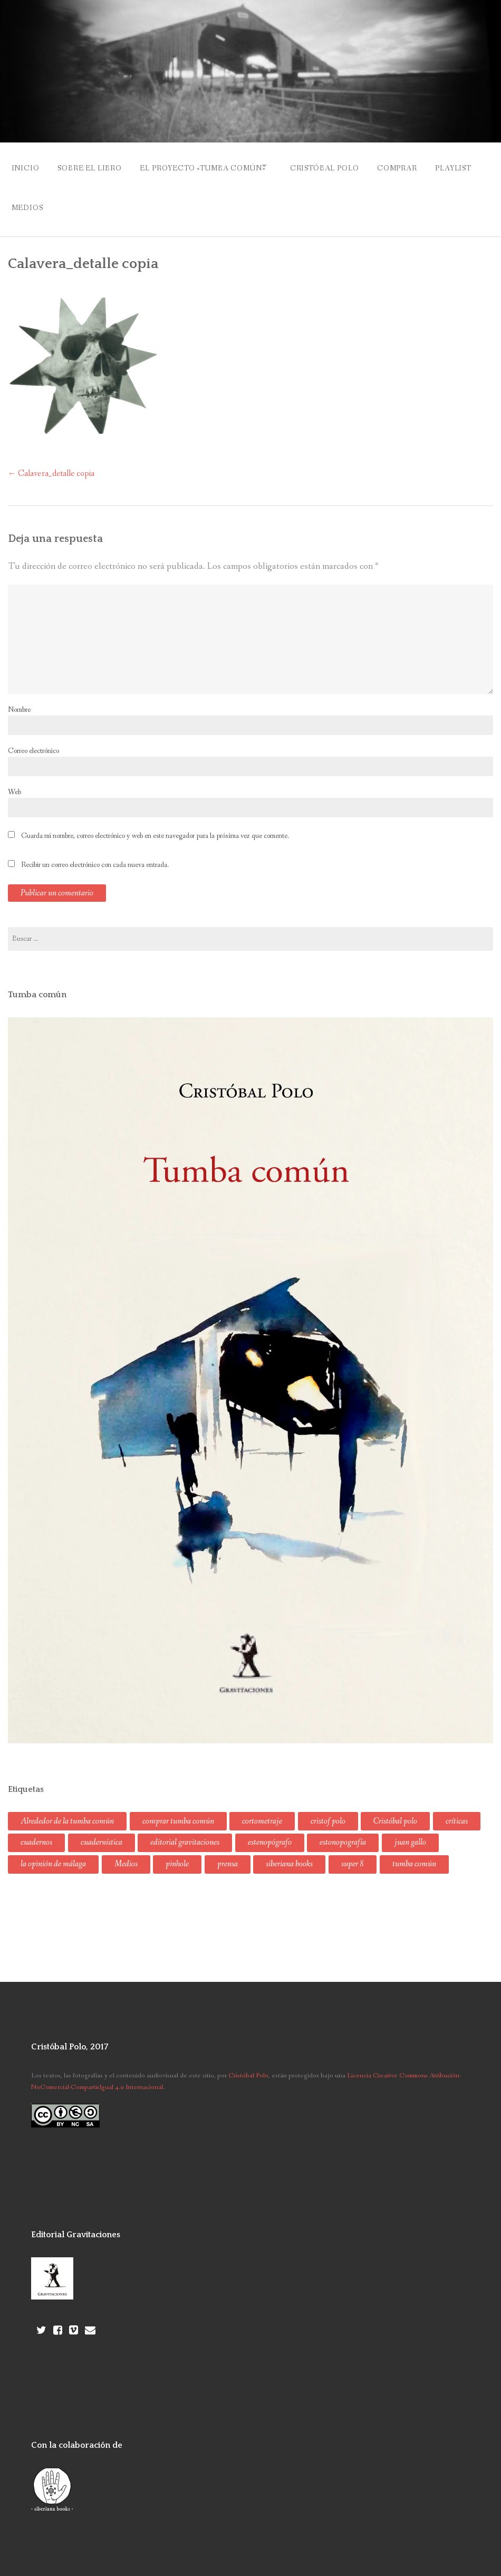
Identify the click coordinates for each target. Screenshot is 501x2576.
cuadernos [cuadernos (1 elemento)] (36, 1832)
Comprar (420, 165)
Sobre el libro (94, 165)
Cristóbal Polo (342, 165)
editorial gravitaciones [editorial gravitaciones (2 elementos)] (184, 1832)
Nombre (19, 699)
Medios (86, 200)
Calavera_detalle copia (51, 463)
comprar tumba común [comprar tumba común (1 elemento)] (178, 1810)
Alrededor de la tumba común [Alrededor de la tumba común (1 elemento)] (67, 1810)
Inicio (26, 165)
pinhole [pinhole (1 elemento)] (177, 1853)
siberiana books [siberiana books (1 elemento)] (289, 1853)
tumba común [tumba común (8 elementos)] (414, 1853)
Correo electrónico (33, 740)
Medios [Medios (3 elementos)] (126, 1853)
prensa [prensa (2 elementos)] (227, 1853)
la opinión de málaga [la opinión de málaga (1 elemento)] (53, 1853)
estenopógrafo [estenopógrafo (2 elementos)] (270, 1832)
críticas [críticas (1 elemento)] (457, 1810)
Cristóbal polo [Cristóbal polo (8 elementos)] (395, 1810)
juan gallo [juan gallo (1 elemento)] (410, 1832)
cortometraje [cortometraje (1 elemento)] (262, 1810)
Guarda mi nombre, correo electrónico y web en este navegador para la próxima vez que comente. (155, 825)
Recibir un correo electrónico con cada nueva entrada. (95, 854)
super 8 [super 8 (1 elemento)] (352, 1853)
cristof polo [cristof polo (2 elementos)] (328, 1810)
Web (14, 781)
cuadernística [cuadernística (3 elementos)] (101, 1832)
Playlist (30, 200)
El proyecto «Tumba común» (212, 165)
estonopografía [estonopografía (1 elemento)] (343, 1832)
